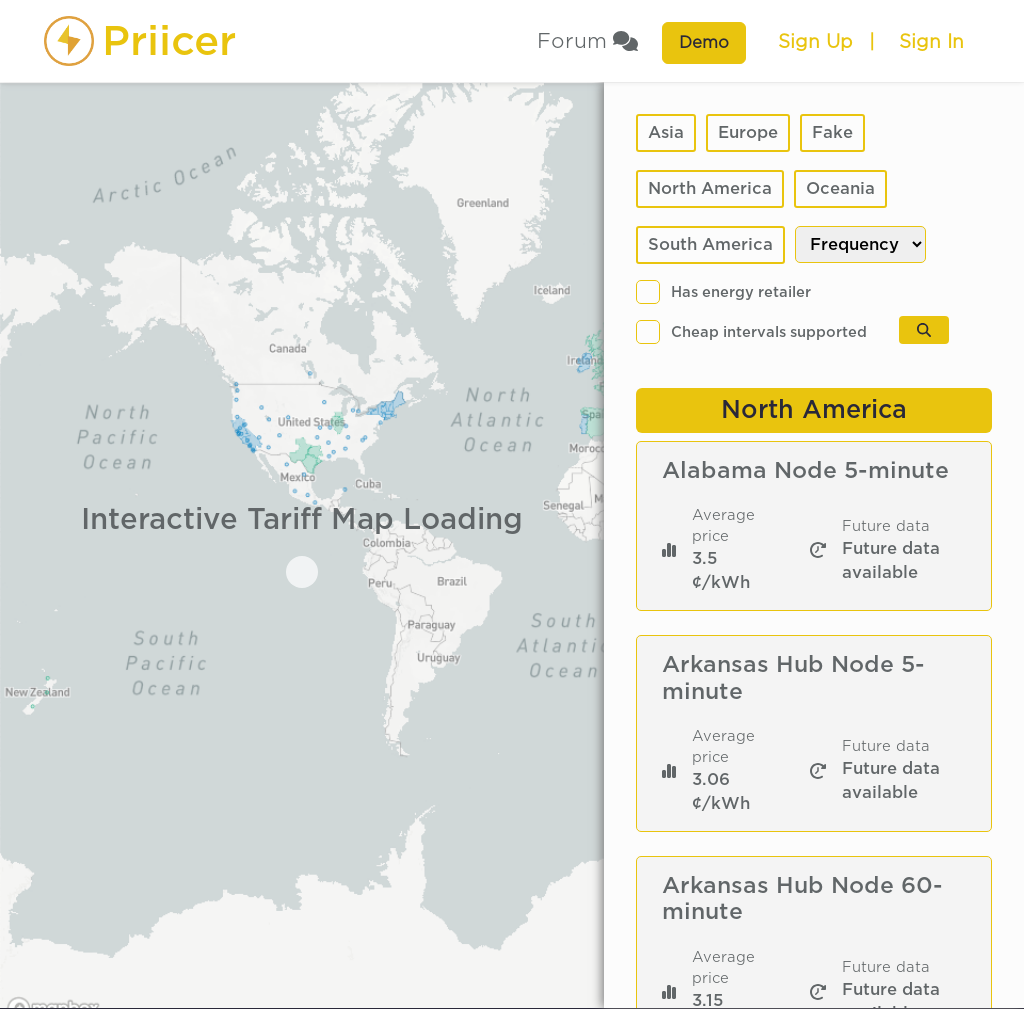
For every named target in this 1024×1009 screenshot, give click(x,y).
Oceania (840, 188)
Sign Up (815, 41)
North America (710, 188)
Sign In (931, 41)
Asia (666, 132)
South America (710, 244)
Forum (587, 41)
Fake (832, 132)
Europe (748, 132)
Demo (704, 42)
